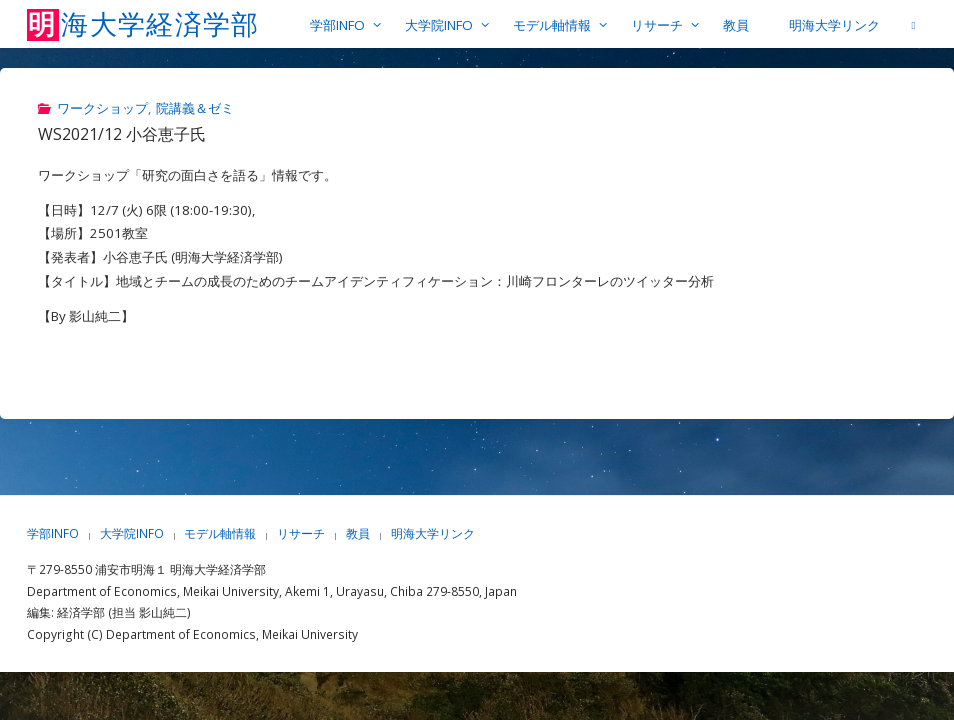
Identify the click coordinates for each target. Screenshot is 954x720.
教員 (358, 533)
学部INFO (53, 533)
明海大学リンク (433, 533)
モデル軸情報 (220, 533)
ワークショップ (102, 108)
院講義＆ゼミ (195, 108)
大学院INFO (132, 533)
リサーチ (301, 533)
